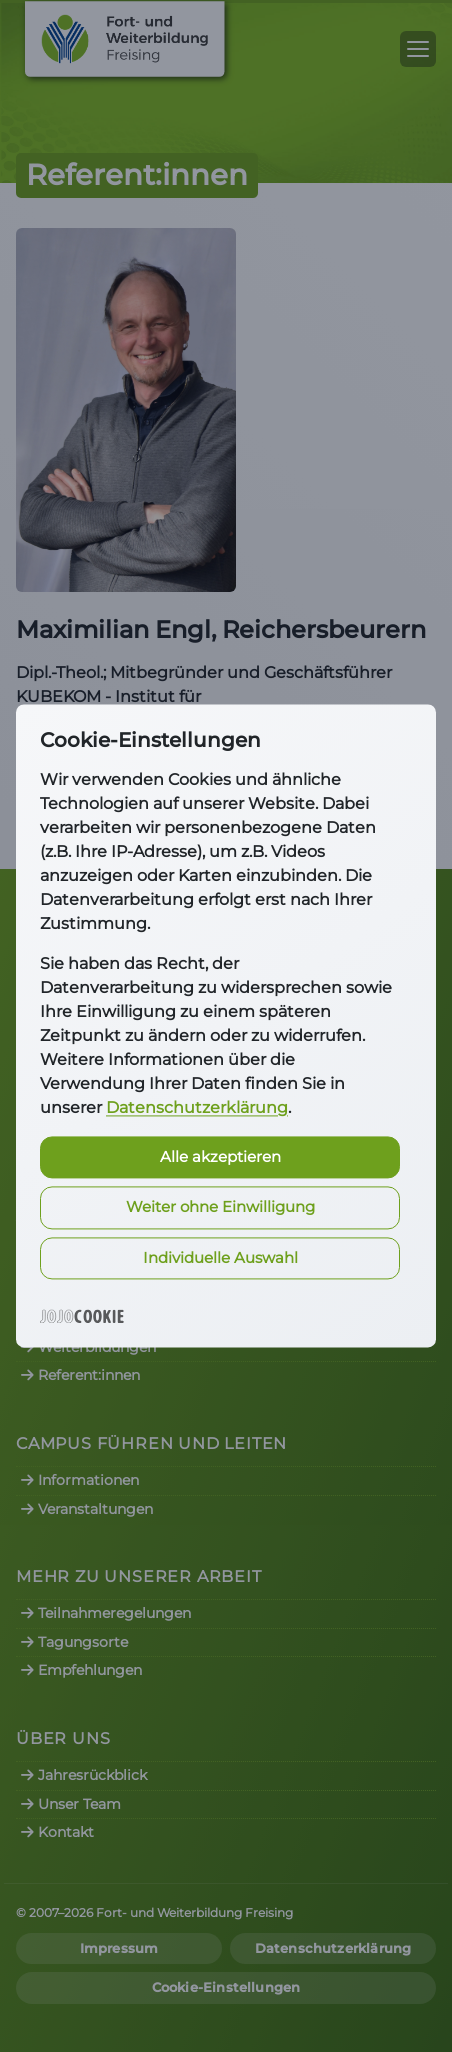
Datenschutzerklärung (197, 1107)
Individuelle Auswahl (220, 1257)
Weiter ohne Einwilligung (220, 1207)
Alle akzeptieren (220, 1156)
